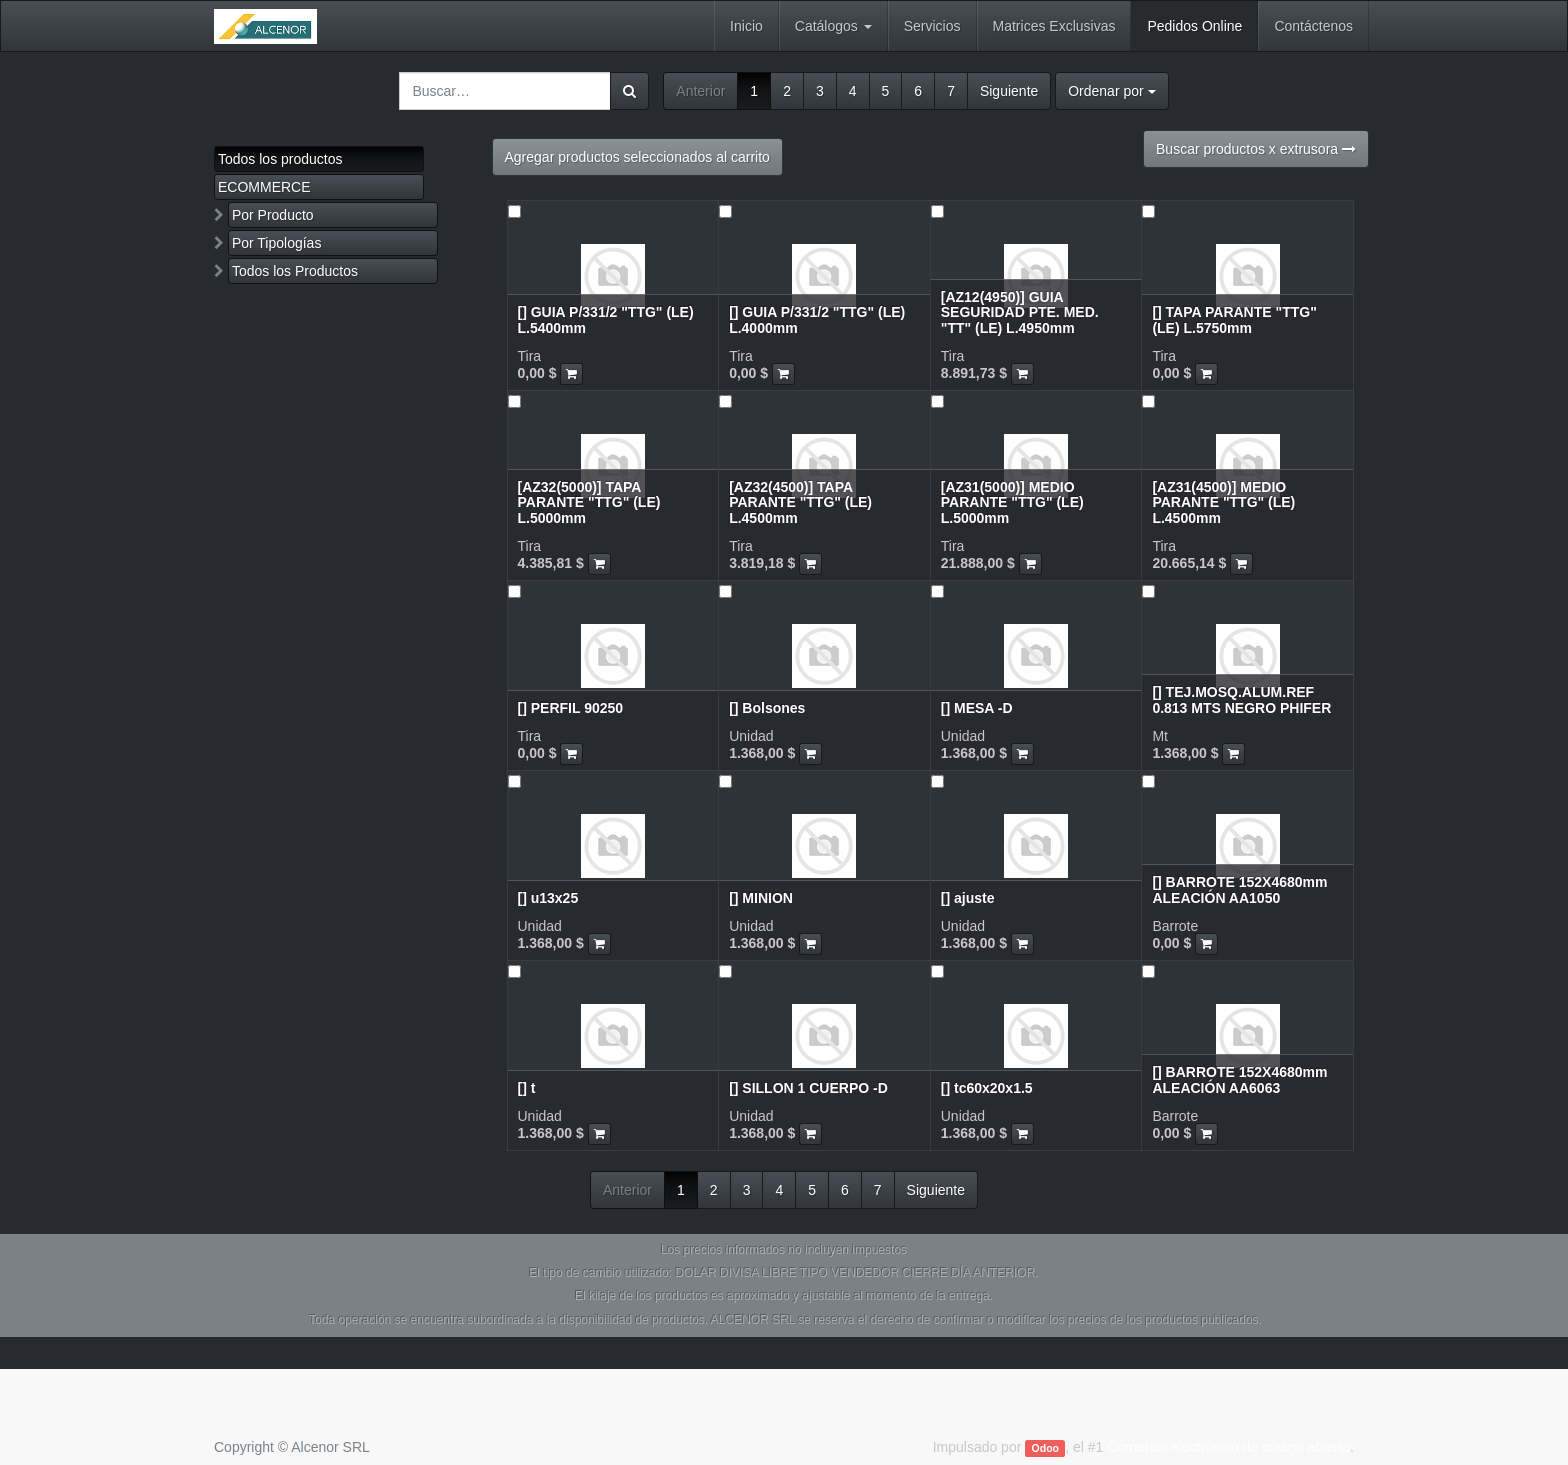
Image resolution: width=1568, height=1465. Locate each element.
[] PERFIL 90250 (571, 708)
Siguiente (1009, 91)
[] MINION (761, 898)
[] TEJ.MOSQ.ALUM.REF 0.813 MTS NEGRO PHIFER (1241, 699)
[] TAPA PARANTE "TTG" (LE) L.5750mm (1234, 319)
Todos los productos (280, 159)
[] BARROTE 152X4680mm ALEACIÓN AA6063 (1239, 1079)
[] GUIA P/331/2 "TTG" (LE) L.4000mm (817, 319)
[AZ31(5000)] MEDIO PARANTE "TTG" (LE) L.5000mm (1012, 502)
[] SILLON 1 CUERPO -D (808, 1088)
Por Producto (273, 215)
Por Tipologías (277, 243)
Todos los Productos (295, 271)
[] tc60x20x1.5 (987, 1088)
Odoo (1045, 1448)
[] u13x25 (548, 898)
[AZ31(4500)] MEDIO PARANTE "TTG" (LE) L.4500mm (1223, 502)
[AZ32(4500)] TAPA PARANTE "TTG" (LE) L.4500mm (800, 502)
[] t (527, 1088)
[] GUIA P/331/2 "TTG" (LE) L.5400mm (606, 319)
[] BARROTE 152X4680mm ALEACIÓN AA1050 (1239, 889)
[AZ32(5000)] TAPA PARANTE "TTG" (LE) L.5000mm (589, 502)
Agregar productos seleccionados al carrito (637, 157)
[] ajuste (968, 898)
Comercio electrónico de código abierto (1228, 1447)
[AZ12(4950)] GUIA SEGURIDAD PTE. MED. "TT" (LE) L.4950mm (1020, 312)
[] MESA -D (977, 708)
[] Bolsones (767, 708)
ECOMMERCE (264, 187)
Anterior (700, 91)
